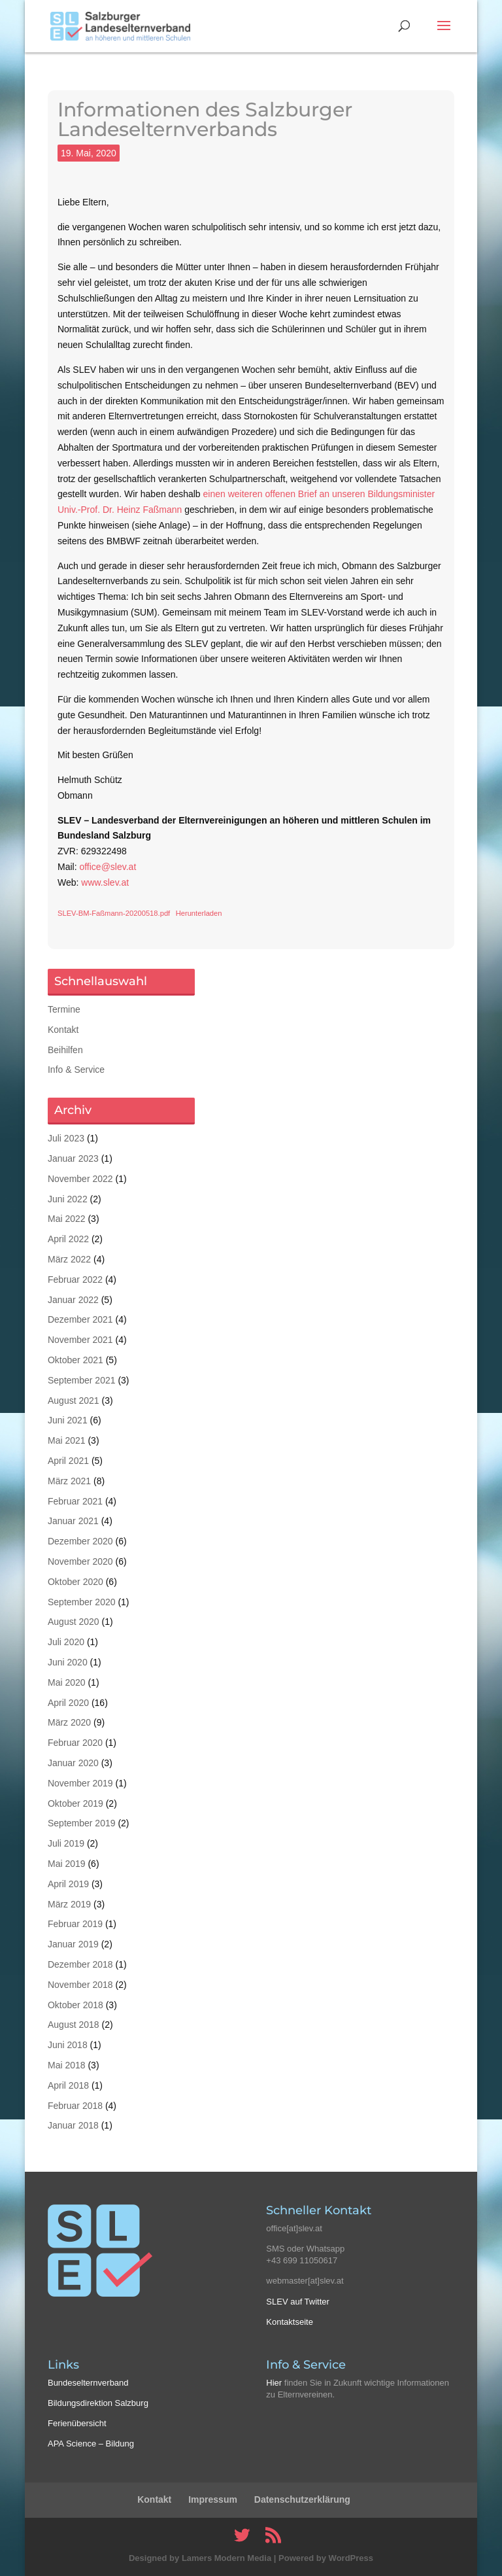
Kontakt (63, 1029)
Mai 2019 (67, 1863)
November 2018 (80, 1984)
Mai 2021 (67, 1440)
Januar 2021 (73, 1521)
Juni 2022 (68, 1199)
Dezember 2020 (80, 1541)
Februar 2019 (75, 1924)
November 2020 (80, 1561)
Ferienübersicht (77, 2423)
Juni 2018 (68, 2045)
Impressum (212, 2499)
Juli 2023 (66, 1138)
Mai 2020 (67, 1682)
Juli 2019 (66, 1843)
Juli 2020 (66, 1642)
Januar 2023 (73, 1158)
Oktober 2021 (75, 1360)
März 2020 (69, 1722)
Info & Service (76, 1069)
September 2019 (82, 1823)
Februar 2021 (75, 1501)
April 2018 (68, 2085)
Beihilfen (65, 1050)
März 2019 (69, 1904)
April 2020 (68, 1702)
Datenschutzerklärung (302, 2499)
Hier (274, 2383)
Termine (64, 1009)
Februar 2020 (75, 1742)
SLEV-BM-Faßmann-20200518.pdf (114, 913)
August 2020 (73, 1621)
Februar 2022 (75, 1279)
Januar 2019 (73, 1944)
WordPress (351, 2558)
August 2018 (73, 2024)
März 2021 (69, 1481)
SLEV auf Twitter (297, 2301)
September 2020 (82, 1602)
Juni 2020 (68, 1662)
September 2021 (82, 1380)
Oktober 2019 (75, 1803)
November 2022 (80, 1179)
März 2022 (69, 1259)
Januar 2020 (73, 1763)
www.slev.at (105, 882)
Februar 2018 (75, 2105)
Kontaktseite (289, 2322)
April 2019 (68, 1884)
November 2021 (80, 1339)
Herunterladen (199, 913)
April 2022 (68, 1239)
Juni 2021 (68, 1420)
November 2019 (80, 1783)
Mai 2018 (67, 2065)
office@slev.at (107, 867)
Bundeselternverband (88, 2383)
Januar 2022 (73, 1300)
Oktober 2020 (75, 1581)
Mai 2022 (67, 1218)
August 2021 (73, 1400)
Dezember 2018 (80, 1964)
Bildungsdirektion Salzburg (98, 2403)
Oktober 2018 (75, 2005)
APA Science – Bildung (91, 2443)
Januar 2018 (73, 2125)
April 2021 (68, 1460)
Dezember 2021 (80, 1319)
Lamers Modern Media (226, 2558)
